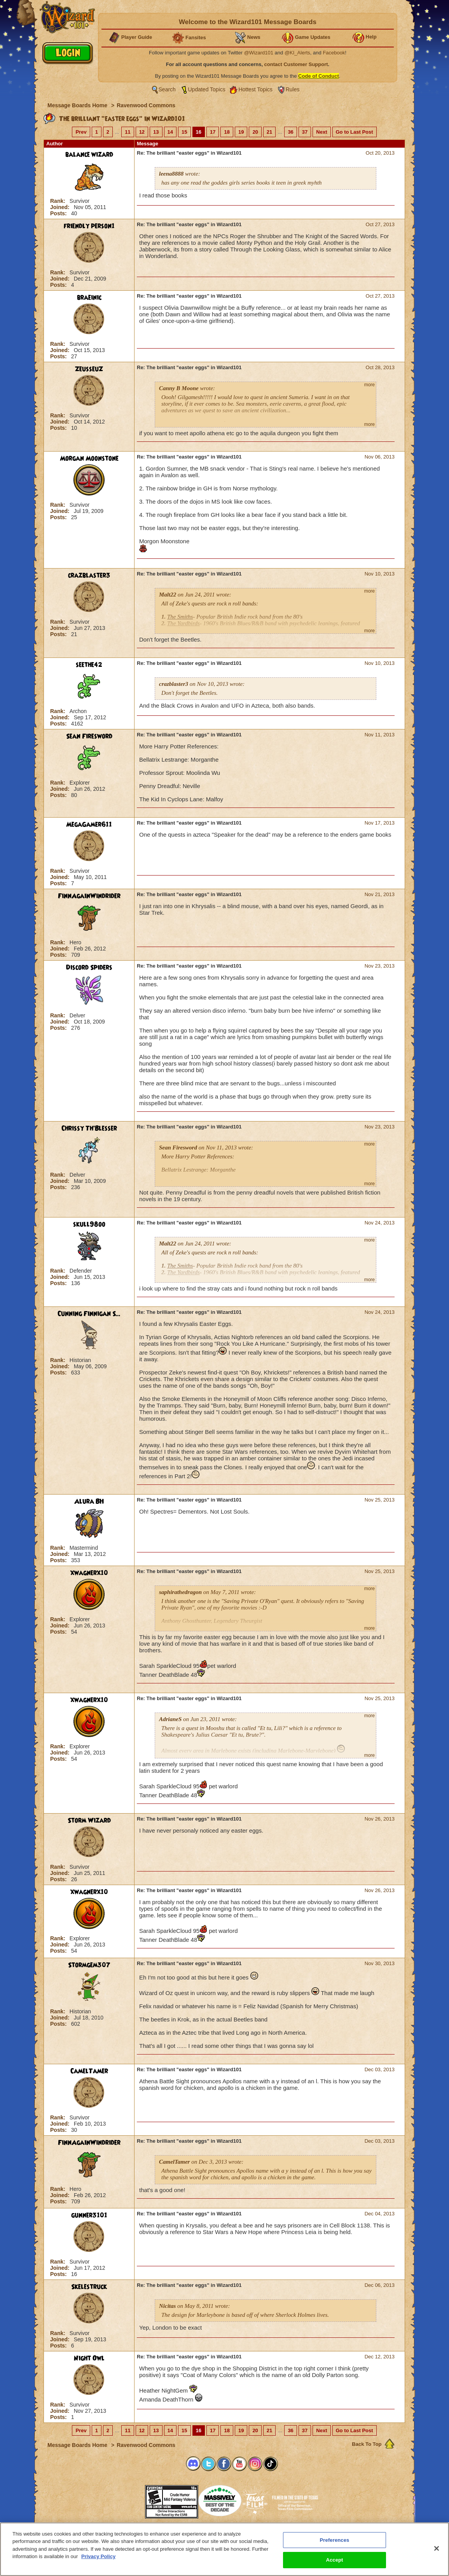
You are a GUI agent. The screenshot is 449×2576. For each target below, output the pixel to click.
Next (321, 132)
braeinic (89, 297)
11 (127, 132)
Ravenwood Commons (146, 105)
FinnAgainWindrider (89, 896)
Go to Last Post (354, 132)
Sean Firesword (89, 736)
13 (156, 132)
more (369, 384)
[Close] (436, 2548)
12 (142, 132)
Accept (334, 2560)
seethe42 (89, 665)
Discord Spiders (89, 967)
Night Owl (89, 2358)
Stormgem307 (89, 1965)
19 (241, 132)
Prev (80, 132)
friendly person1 (89, 226)
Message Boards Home (78, 105)
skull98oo (89, 1224)
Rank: (58, 201)
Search (167, 89)
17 (212, 132)
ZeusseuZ (89, 369)
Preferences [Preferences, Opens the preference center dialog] (334, 2540)
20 (255, 132)
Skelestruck (89, 2287)
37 (304, 132)
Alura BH (89, 1501)
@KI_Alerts (297, 53)
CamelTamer (89, 2071)
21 (269, 132)
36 (290, 132)
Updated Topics (206, 89)
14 (170, 132)
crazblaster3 (89, 575)
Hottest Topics (255, 89)
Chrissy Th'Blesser (89, 1128)
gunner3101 (89, 2215)
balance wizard (89, 154)
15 (184, 132)
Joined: (60, 207)
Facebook (334, 53)
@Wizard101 (258, 53)
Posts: (59, 213)
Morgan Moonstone (89, 458)
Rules (293, 89)
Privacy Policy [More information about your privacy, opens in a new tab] (98, 2556)
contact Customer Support (296, 64)
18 (226, 132)
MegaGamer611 (89, 824)
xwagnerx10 (89, 1573)
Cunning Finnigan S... (89, 1314)
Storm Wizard (89, 1820)
